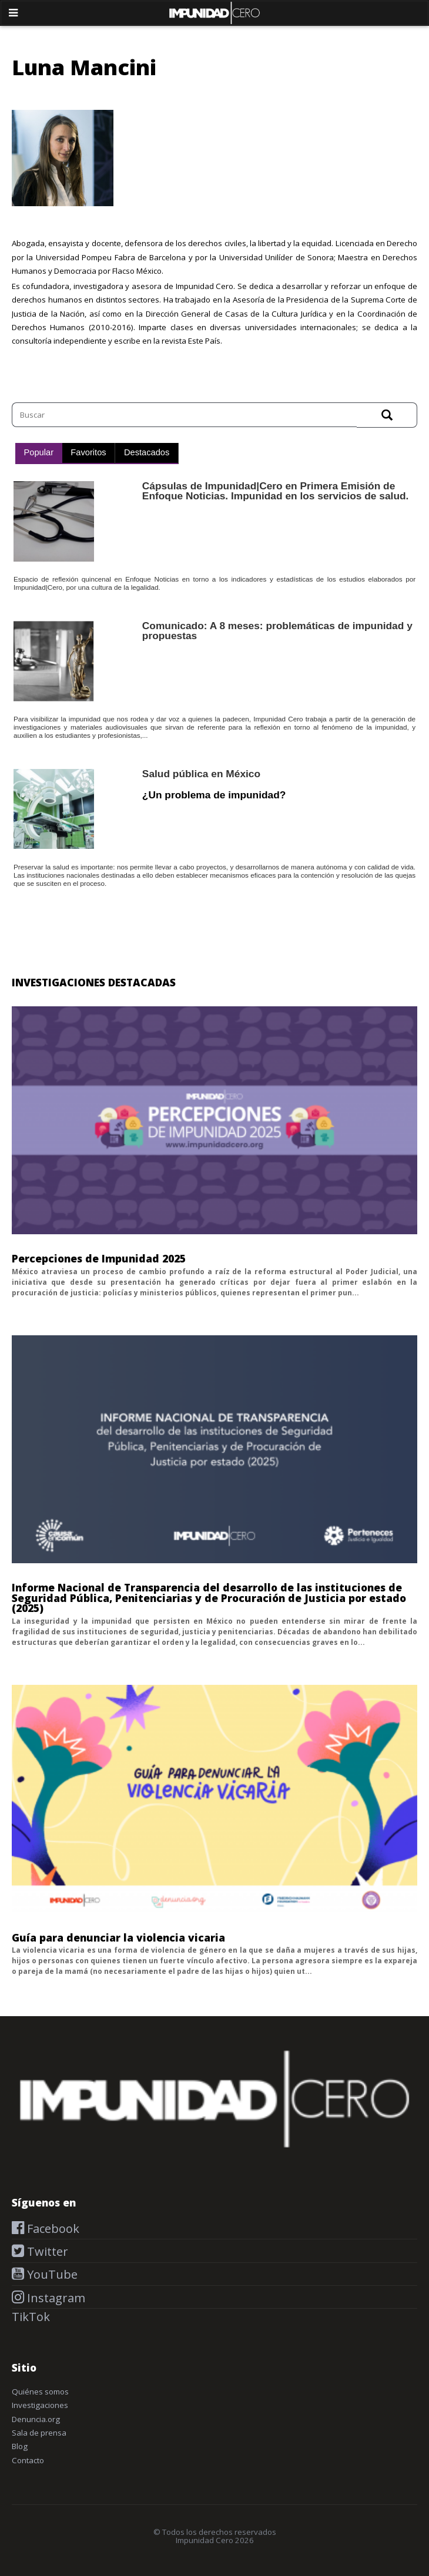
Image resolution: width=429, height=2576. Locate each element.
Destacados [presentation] (146, 452)
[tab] (38, 453)
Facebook (51, 2228)
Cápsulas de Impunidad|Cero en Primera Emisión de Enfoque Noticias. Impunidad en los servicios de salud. (275, 491)
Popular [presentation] (39, 452)
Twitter (46, 2251)
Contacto (28, 2460)
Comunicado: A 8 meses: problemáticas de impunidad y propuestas (277, 631)
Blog (20, 2446)
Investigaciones (40, 2405)
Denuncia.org (36, 2419)
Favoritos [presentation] (88, 452)
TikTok (31, 2317)
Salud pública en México (201, 774)
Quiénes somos (40, 2391)
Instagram (54, 2298)
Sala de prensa (39, 2432)
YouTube (51, 2274)
